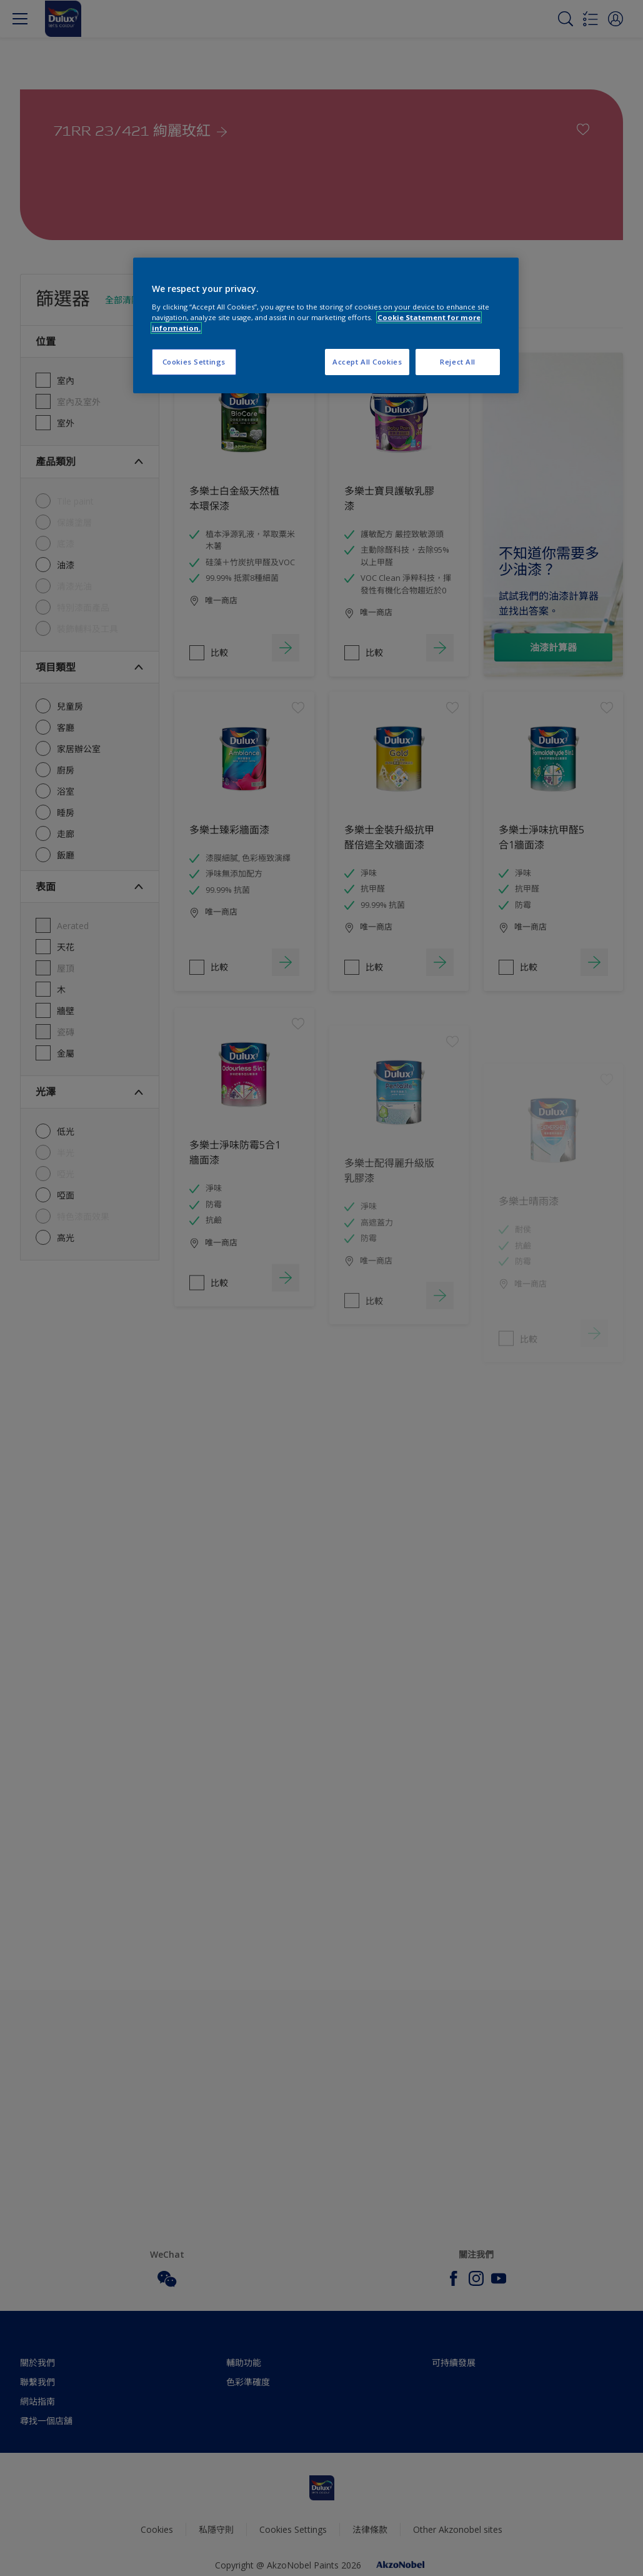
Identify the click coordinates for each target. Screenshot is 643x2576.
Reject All (458, 361)
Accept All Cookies (367, 361)
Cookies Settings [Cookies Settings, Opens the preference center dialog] (194, 361)
